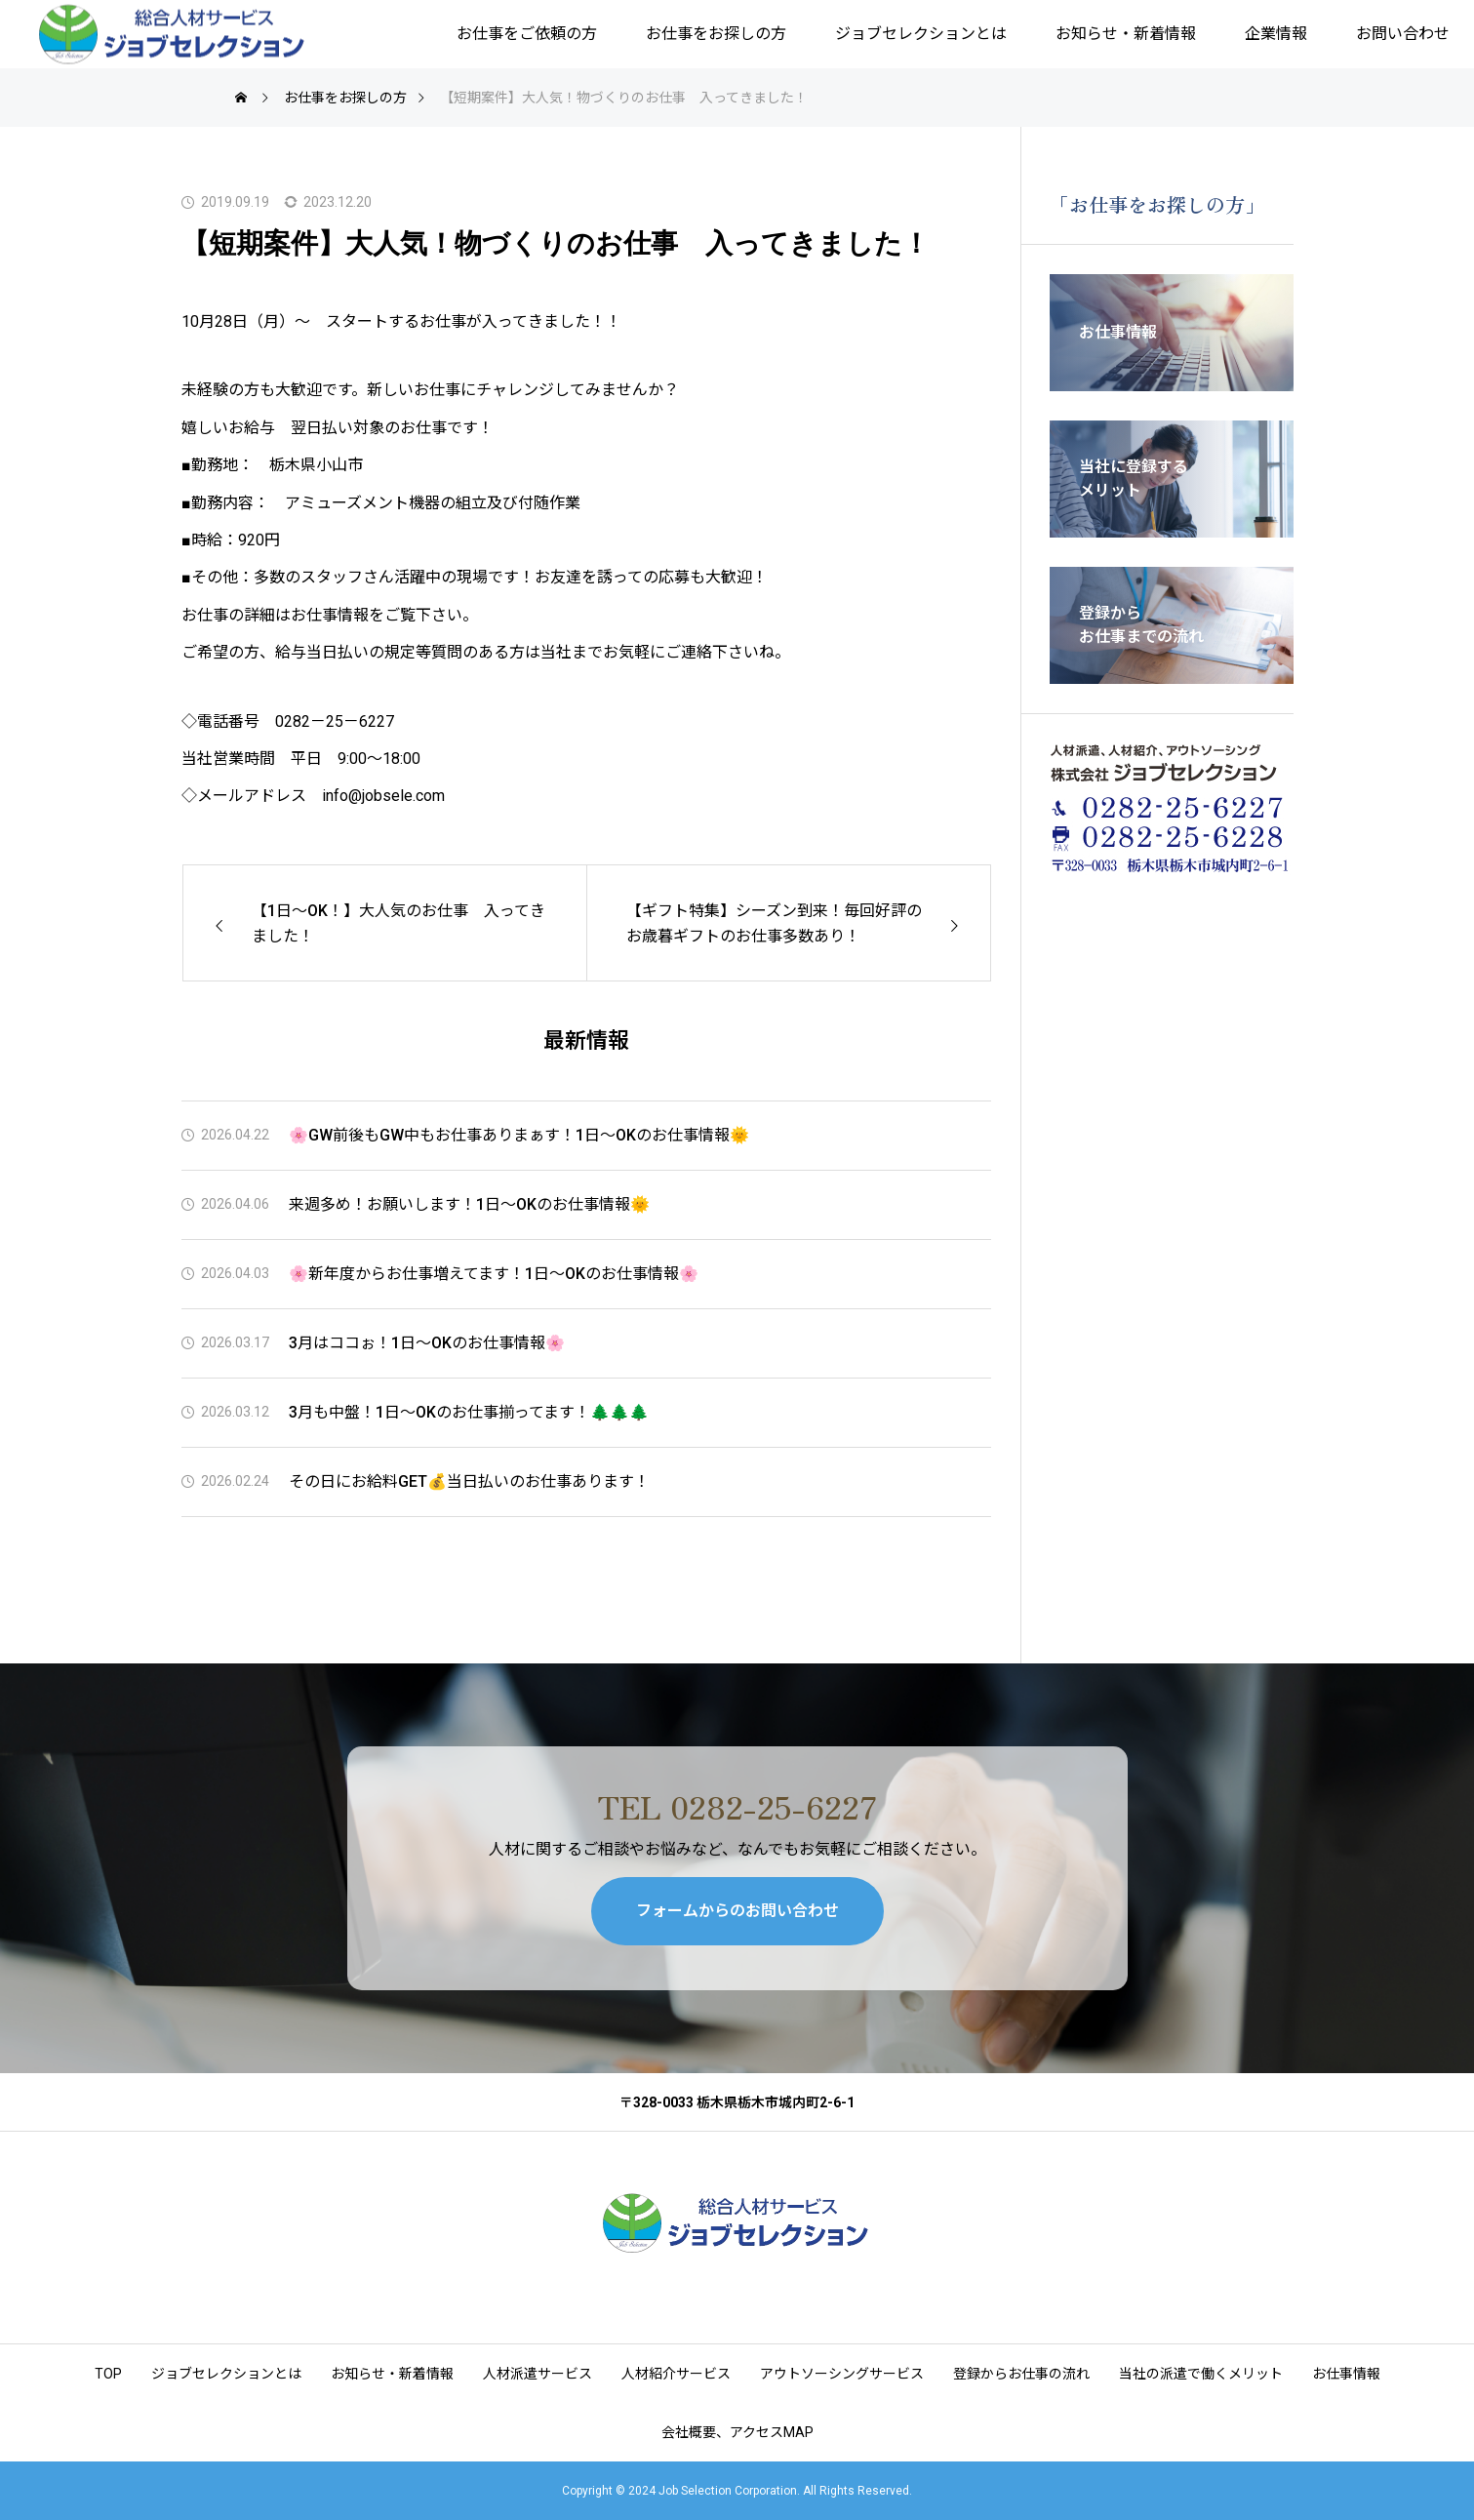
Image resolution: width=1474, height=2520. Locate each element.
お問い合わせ (1403, 33)
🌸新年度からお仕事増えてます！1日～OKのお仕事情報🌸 (493, 1273)
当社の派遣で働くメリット (1201, 2373)
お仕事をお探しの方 (716, 33)
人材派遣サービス (537, 2373)
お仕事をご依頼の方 (527, 33)
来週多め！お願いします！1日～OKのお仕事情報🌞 (469, 1204)
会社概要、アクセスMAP (737, 2432)
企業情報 (1276, 33)
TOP (108, 2373)
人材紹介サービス (676, 2373)
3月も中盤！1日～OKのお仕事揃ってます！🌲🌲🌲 (469, 1412)
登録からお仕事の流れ (1021, 2373)
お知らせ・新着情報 (1126, 33)
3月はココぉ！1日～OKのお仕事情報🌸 (427, 1343)
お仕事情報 (1346, 2373)
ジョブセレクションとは (921, 33)
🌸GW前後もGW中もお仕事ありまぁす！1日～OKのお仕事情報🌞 (519, 1135)
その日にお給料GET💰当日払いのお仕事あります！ (469, 1481)
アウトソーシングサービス (842, 2373)
